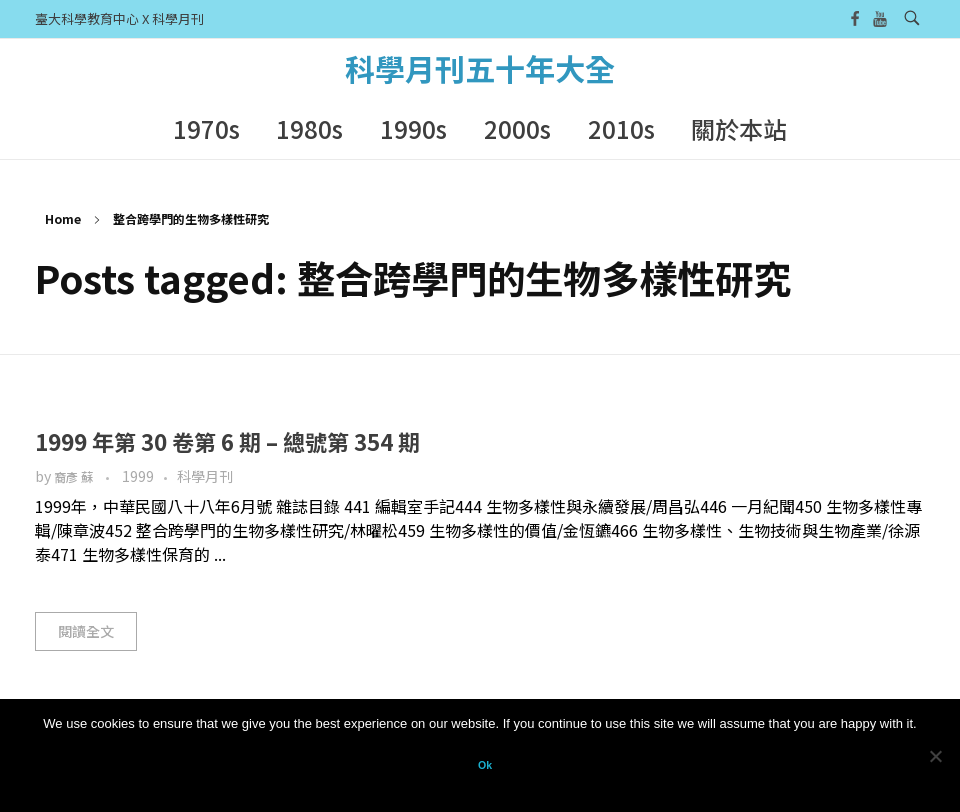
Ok (485, 765)
